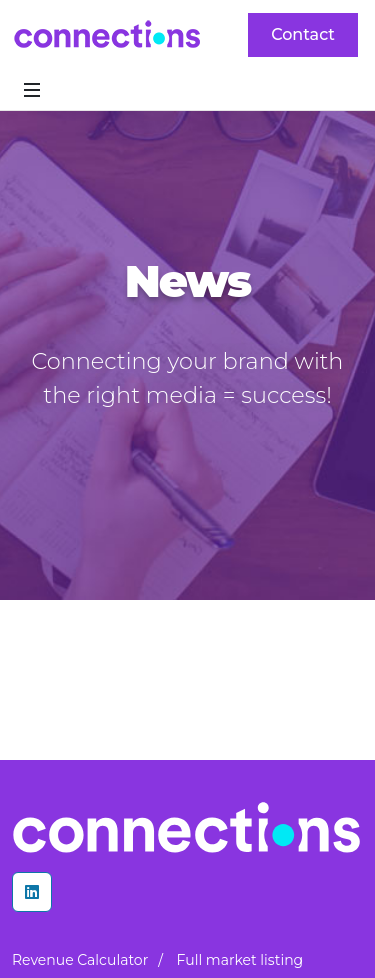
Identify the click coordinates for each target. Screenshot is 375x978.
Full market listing (240, 960)
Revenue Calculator (80, 960)
